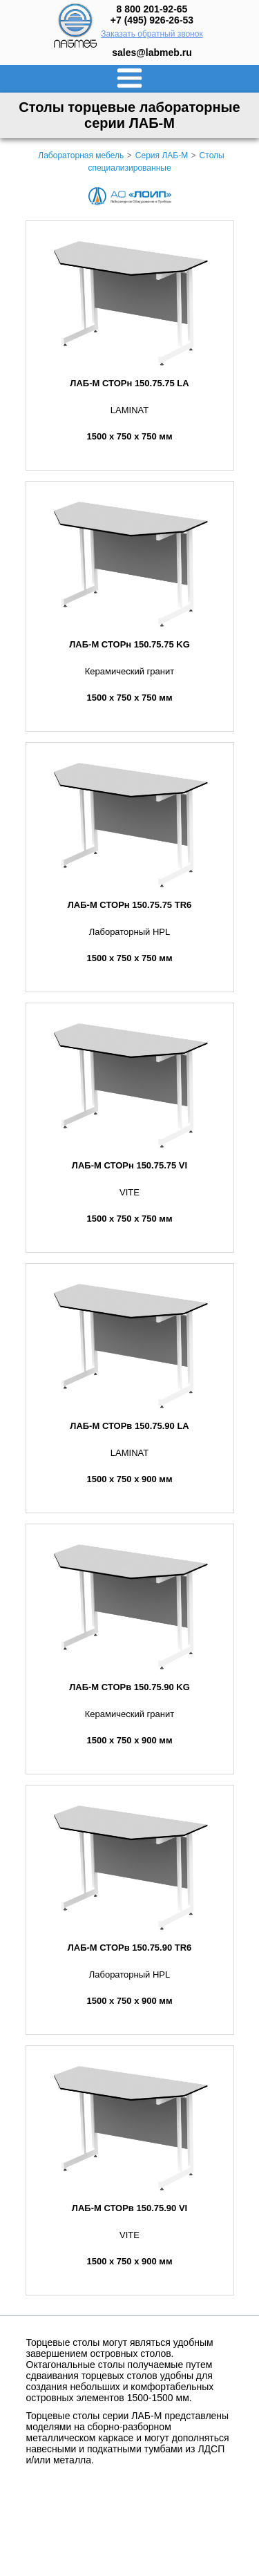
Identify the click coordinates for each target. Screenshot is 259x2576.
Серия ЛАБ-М (161, 155)
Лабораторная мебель (81, 155)
